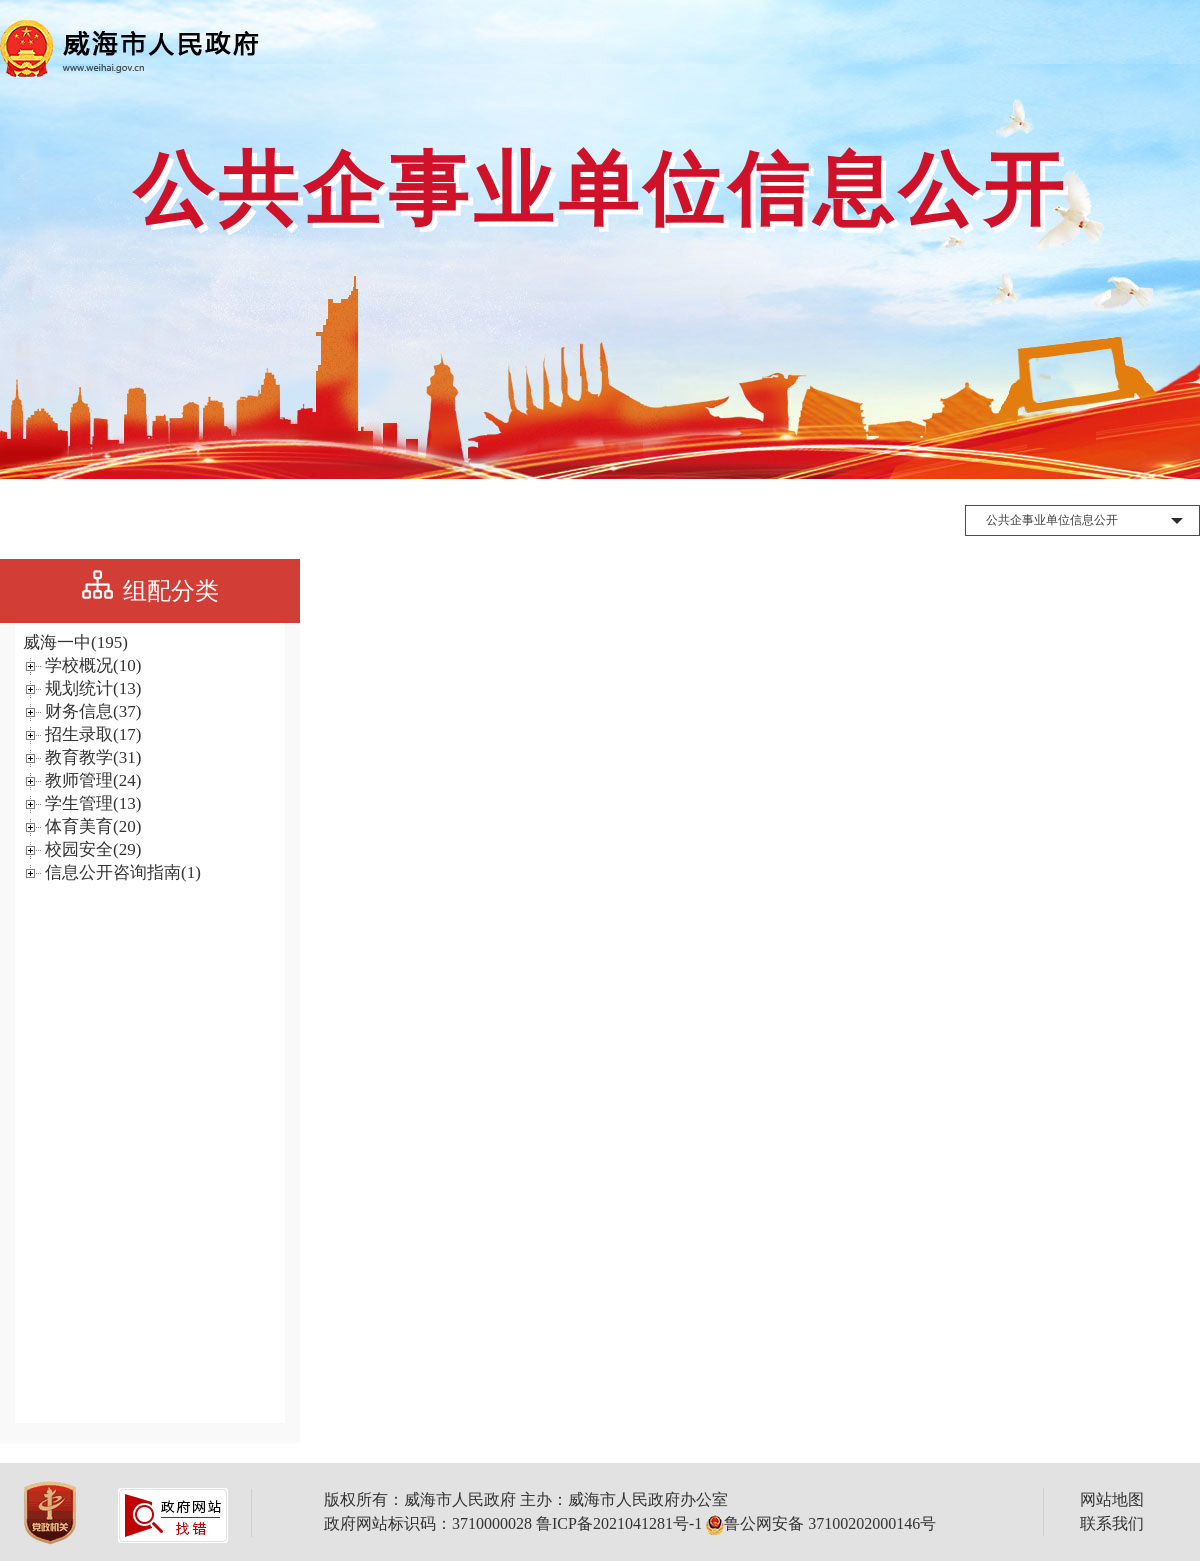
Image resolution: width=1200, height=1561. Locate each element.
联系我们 (1112, 1523)
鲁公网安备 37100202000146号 (821, 1523)
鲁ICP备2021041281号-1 (619, 1523)
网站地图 (1112, 1499)
